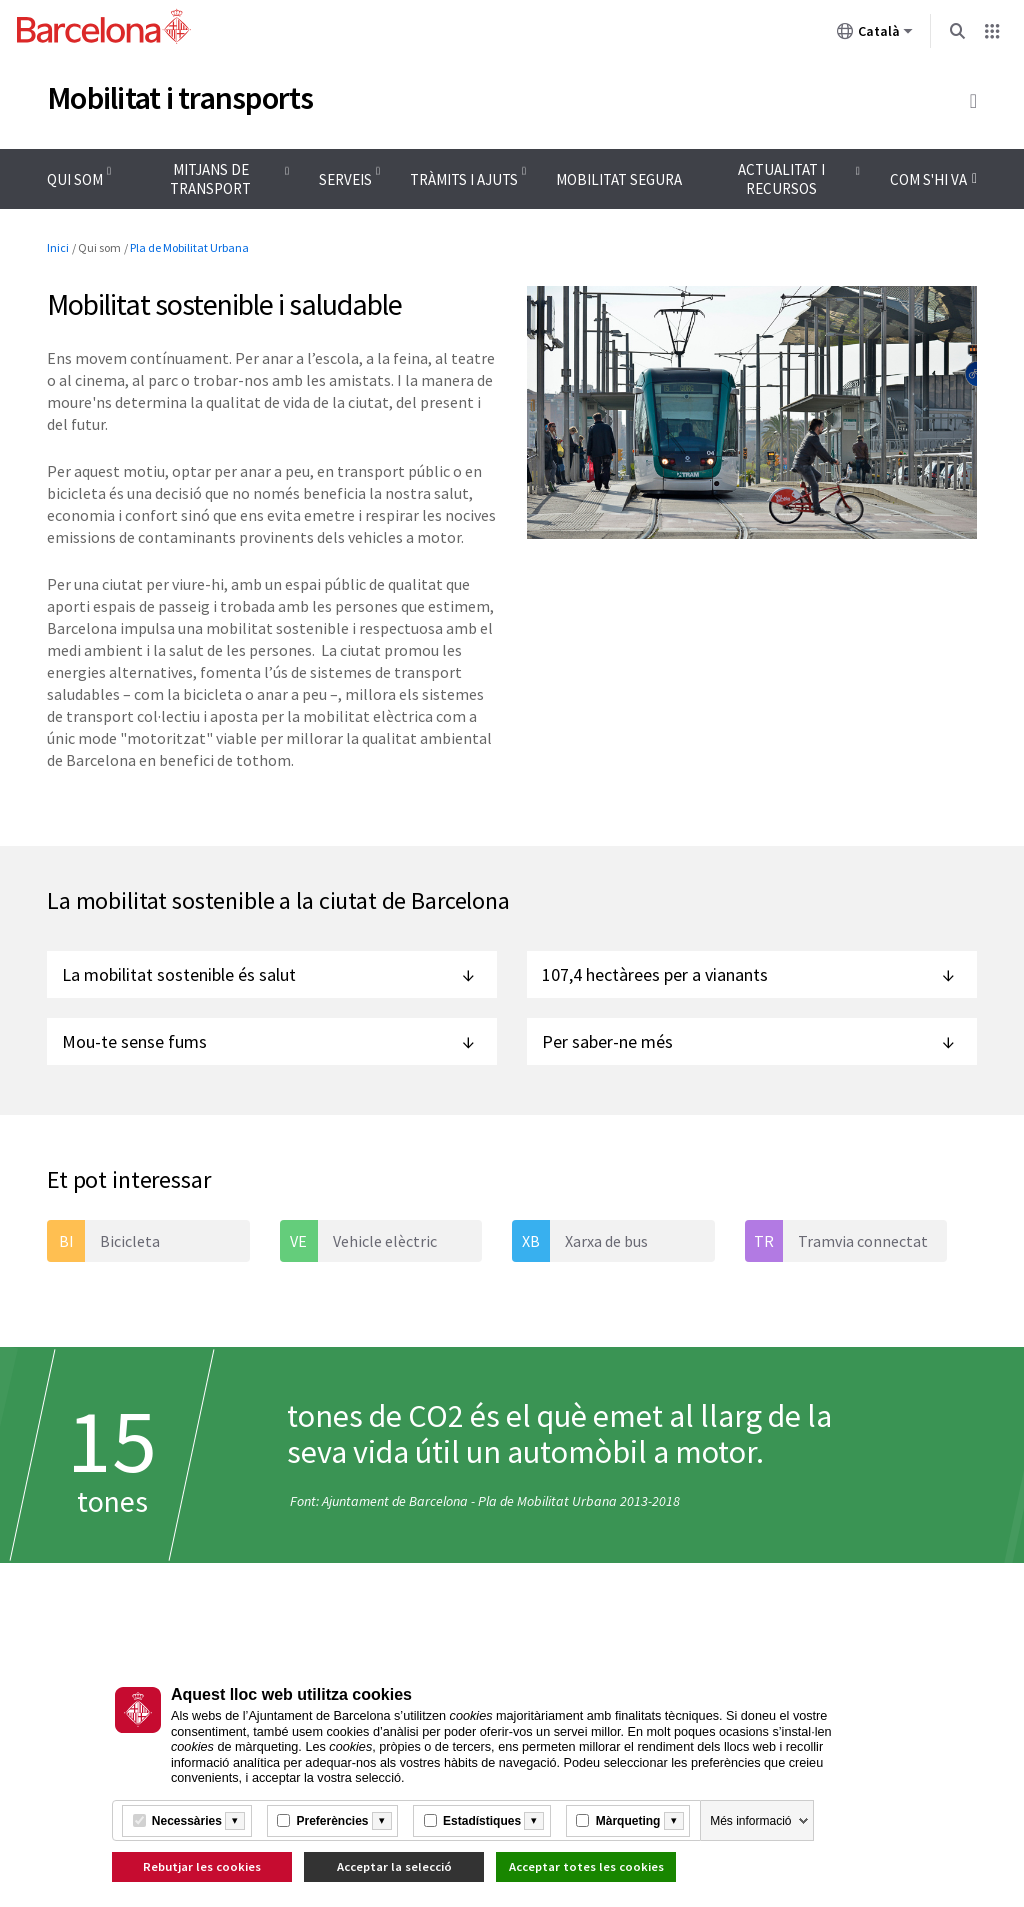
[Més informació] (235, 1821)
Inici (58, 247)
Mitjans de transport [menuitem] (210, 179)
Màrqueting (628, 1821)
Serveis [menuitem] (345, 179)
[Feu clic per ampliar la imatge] (752, 412)
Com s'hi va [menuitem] (933, 184)
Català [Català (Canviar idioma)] (875, 35)
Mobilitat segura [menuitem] (619, 179)
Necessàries (187, 1821)
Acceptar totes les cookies (586, 1866)
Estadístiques (482, 1821)
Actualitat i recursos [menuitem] (781, 179)
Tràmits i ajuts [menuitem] (464, 179)
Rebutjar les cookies (202, 1866)
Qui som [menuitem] (75, 179)
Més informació (750, 1821)
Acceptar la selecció (394, 1866)
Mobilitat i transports (180, 98)
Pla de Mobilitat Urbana (189, 247)
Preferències (332, 1821)
